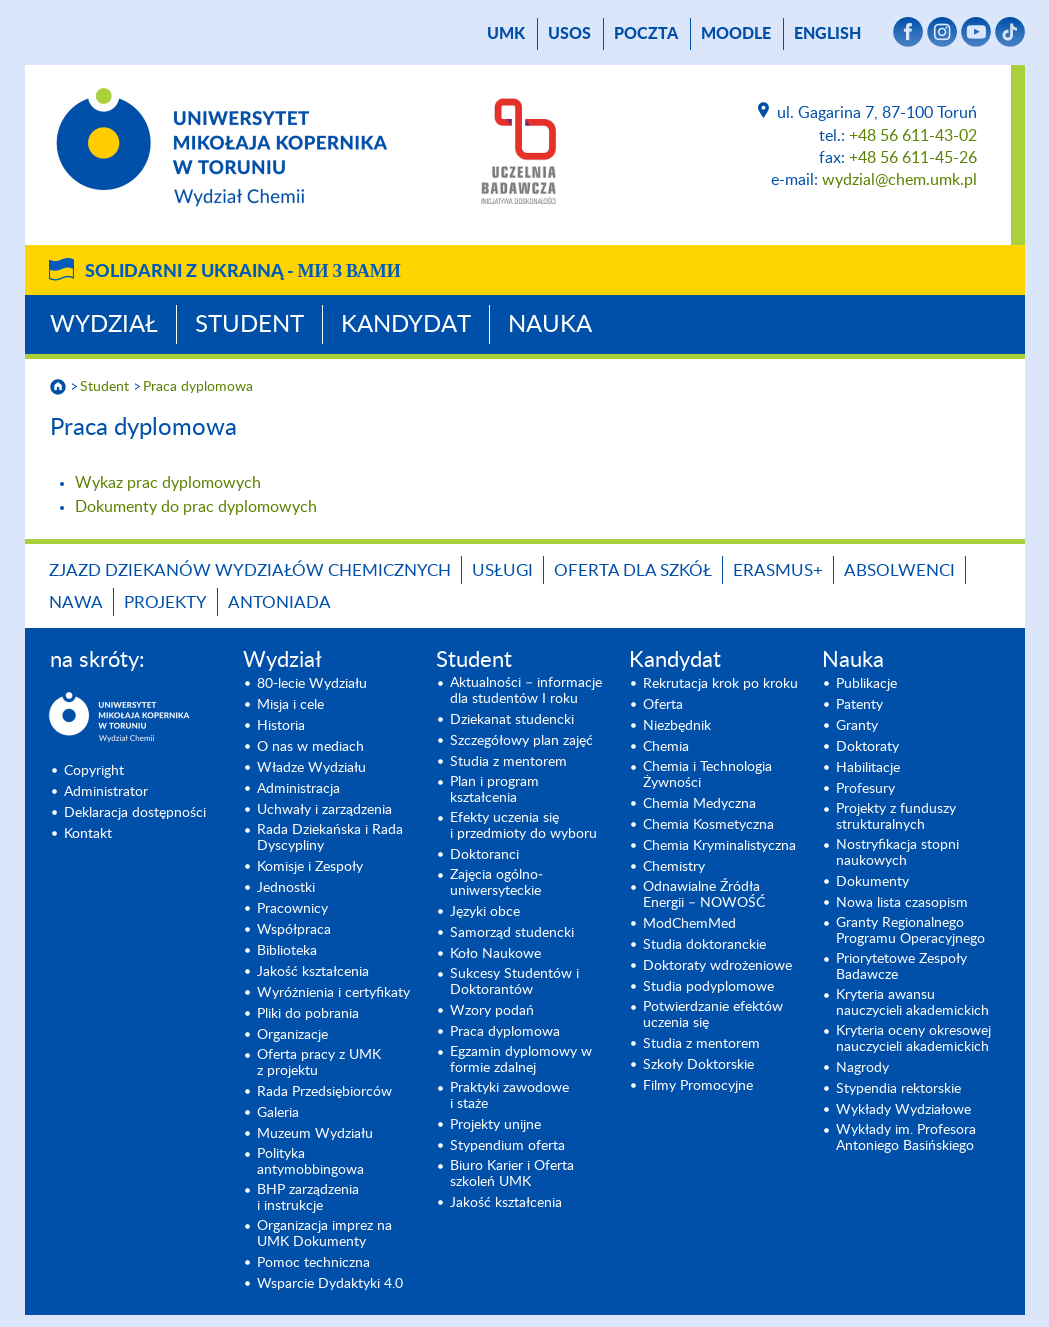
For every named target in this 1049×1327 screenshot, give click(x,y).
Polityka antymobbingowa (310, 1162)
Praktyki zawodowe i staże (509, 1096)
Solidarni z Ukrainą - (243, 272)
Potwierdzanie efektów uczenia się (713, 1015)
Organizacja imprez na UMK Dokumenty (324, 1234)
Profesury (865, 789)
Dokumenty (872, 882)
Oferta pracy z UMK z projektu (319, 1063)
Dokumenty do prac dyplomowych (196, 507)
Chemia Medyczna (699, 804)
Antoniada (279, 602)
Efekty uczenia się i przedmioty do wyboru (523, 826)
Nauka (550, 325)
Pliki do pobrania (308, 1014)
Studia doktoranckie (704, 945)
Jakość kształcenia (313, 972)
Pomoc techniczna (313, 1263)
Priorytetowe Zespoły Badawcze (901, 967)
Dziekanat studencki (512, 720)
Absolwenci (899, 570)
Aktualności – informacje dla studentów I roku (526, 691)
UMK (506, 34)
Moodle (736, 34)
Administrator (106, 792)
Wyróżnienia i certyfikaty (333, 993)
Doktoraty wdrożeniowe (717, 966)
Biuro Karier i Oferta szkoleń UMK (512, 1174)
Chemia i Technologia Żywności (707, 775)
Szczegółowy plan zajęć (521, 741)
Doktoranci (484, 855)
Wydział (104, 325)
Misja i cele (290, 705)
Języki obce (485, 912)
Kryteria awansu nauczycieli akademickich (912, 1003)
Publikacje (866, 684)
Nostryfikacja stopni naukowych (897, 853)
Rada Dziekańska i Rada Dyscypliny (330, 838)
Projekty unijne (495, 1125)
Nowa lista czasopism (902, 903)
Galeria (278, 1113)
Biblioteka (287, 951)
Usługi (502, 570)
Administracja (298, 789)
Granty (857, 726)
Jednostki (286, 888)
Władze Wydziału (311, 768)
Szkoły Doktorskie (698, 1065)
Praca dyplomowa (198, 387)
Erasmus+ (778, 570)
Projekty (165, 602)
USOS (569, 34)
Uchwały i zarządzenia (324, 810)
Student (249, 325)
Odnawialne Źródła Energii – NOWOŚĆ (704, 895)
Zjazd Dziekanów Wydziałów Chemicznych (250, 570)
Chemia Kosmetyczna (708, 825)
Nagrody (862, 1068)
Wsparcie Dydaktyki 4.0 (330, 1284)
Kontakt (88, 834)
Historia (281, 726)
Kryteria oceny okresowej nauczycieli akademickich (913, 1039)
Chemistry (674, 867)
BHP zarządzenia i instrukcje (308, 1198)
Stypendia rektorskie (898, 1089)
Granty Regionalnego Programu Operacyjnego (910, 931)
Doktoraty (867, 747)
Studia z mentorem (508, 762)
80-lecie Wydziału (312, 684)
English (827, 34)
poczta (646, 34)
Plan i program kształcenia (494, 790)
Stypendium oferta (507, 1146)
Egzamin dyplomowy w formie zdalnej (521, 1060)
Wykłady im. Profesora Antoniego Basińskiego (906, 1138)
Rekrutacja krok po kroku (720, 684)
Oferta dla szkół (633, 570)
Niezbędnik (677, 726)
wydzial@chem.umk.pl (899, 180)
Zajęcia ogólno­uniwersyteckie (496, 883)
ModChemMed (689, 924)
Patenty (859, 705)
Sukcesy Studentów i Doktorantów (514, 982)
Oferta (663, 705)
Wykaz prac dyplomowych (168, 483)
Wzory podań (492, 1011)
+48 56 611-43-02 (913, 136)
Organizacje (292, 1035)
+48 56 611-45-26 (913, 158)
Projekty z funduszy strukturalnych (896, 817)
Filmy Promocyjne (698, 1086)
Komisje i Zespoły (310, 867)
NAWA (76, 602)
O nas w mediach (310, 747)
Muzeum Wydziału (315, 1134)
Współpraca (294, 930)
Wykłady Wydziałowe (903, 1110)
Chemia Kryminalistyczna (719, 846)
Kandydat (406, 325)
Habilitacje (868, 768)
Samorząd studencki (512, 933)
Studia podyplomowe (708, 987)
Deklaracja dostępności (135, 813)
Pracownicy (292, 909)
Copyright (94, 771)
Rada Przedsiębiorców (324, 1092)
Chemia (666, 747)
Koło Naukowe (495, 954)
